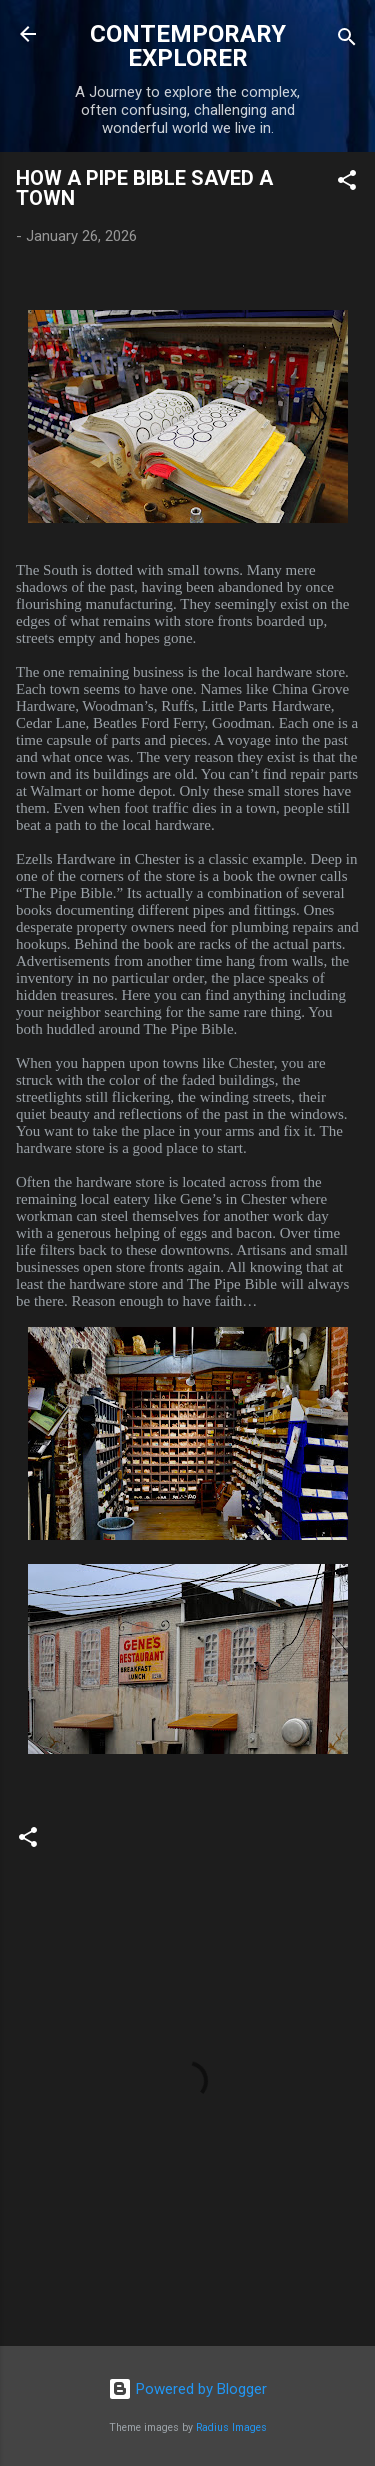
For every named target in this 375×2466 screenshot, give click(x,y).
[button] (347, 183)
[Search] (347, 40)
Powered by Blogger (187, 2389)
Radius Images (231, 2427)
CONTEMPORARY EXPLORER (188, 46)
